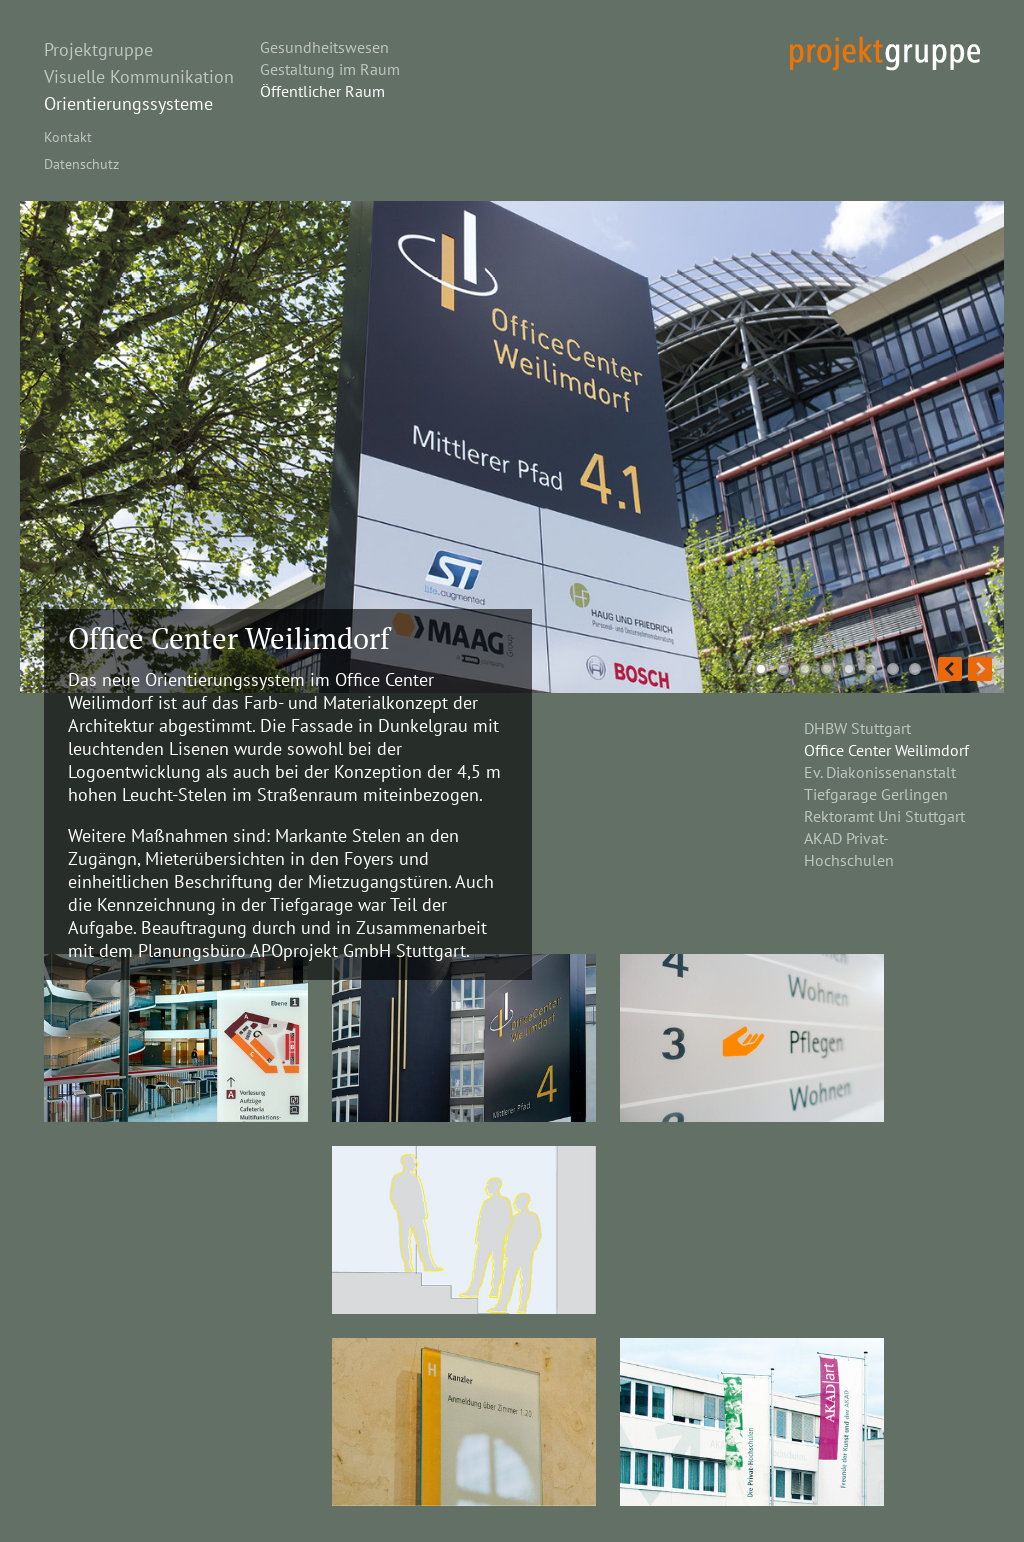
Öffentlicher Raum (322, 91)
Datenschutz (81, 163)
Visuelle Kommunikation (139, 76)
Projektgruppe (98, 49)
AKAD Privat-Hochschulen (849, 849)
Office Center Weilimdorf (886, 750)
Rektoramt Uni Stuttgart (884, 816)
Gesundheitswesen (324, 47)
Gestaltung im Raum (330, 69)
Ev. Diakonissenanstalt (880, 772)
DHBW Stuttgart (857, 728)
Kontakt (68, 136)
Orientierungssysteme (128, 103)
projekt (885, 53)
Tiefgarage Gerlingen (876, 794)
